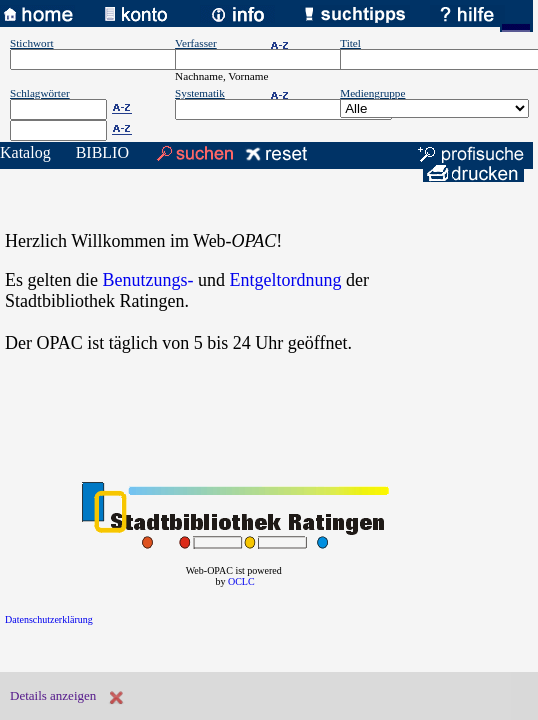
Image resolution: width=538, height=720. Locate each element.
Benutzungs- (147, 280)
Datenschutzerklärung (49, 619)
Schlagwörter (40, 93)
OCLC (241, 581)
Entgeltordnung (285, 280)
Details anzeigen (53, 695)
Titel (350, 43)
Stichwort (32, 43)
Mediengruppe (372, 93)
